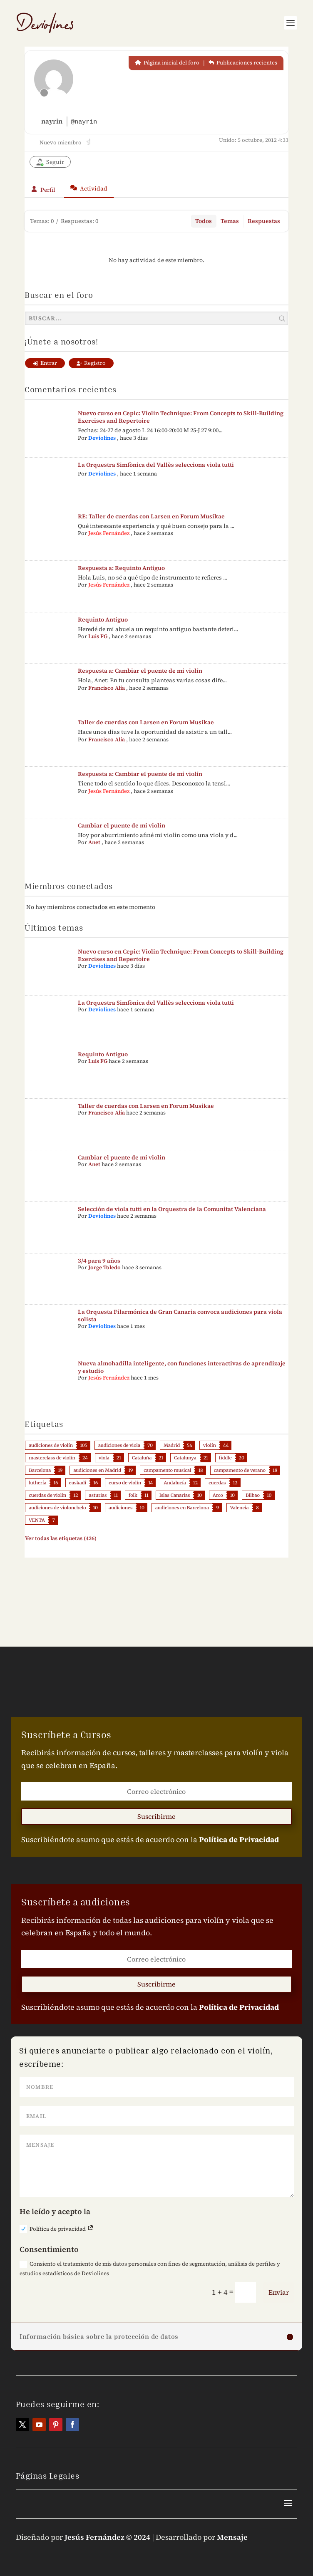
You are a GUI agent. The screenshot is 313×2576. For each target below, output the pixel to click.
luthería (37, 1483)
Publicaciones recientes (243, 62)
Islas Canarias (174, 1495)
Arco (218, 1495)
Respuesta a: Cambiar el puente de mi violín (140, 670)
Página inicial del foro (167, 62)
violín (209, 1445)
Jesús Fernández (108, 533)
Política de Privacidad (239, 1839)
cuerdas (217, 1483)
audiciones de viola (119, 1445)
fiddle (225, 1458)
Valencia (239, 1508)
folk (133, 1495)
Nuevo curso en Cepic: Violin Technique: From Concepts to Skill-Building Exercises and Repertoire (180, 417)
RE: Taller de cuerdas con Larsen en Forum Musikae (151, 516)
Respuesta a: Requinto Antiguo (121, 568)
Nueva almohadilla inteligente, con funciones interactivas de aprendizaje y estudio (182, 1367)
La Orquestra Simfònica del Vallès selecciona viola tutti (156, 465)
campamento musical (167, 1470)
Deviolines (102, 437)
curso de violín (125, 1483)
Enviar (278, 2292)
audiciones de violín (51, 1445)
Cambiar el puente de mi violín (121, 825)
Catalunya (185, 1458)
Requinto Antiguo (103, 619)
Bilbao (253, 1495)
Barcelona (40, 1470)
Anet (94, 842)
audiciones (120, 1508)
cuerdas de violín (47, 1495)
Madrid (172, 1445)
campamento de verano (240, 1470)
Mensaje (232, 2537)
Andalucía (175, 1483)
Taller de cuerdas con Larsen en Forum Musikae (146, 722)
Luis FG (97, 636)
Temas (230, 221)
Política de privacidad (57, 2229)
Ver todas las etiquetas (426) (61, 1538)
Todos (203, 221)
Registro (91, 363)
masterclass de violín (52, 1458)
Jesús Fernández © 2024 (107, 2537)
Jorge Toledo (104, 1267)
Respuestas (264, 221)
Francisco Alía (106, 687)
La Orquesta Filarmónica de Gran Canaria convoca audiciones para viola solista (180, 1315)
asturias (98, 1495)
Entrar (45, 363)
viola (104, 1458)
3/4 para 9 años (99, 1260)
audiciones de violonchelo (57, 1508)
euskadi (78, 1483)
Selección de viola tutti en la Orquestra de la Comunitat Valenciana (172, 1209)
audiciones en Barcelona (182, 1508)
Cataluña (142, 1458)
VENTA (37, 1520)
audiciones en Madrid (97, 1470)
